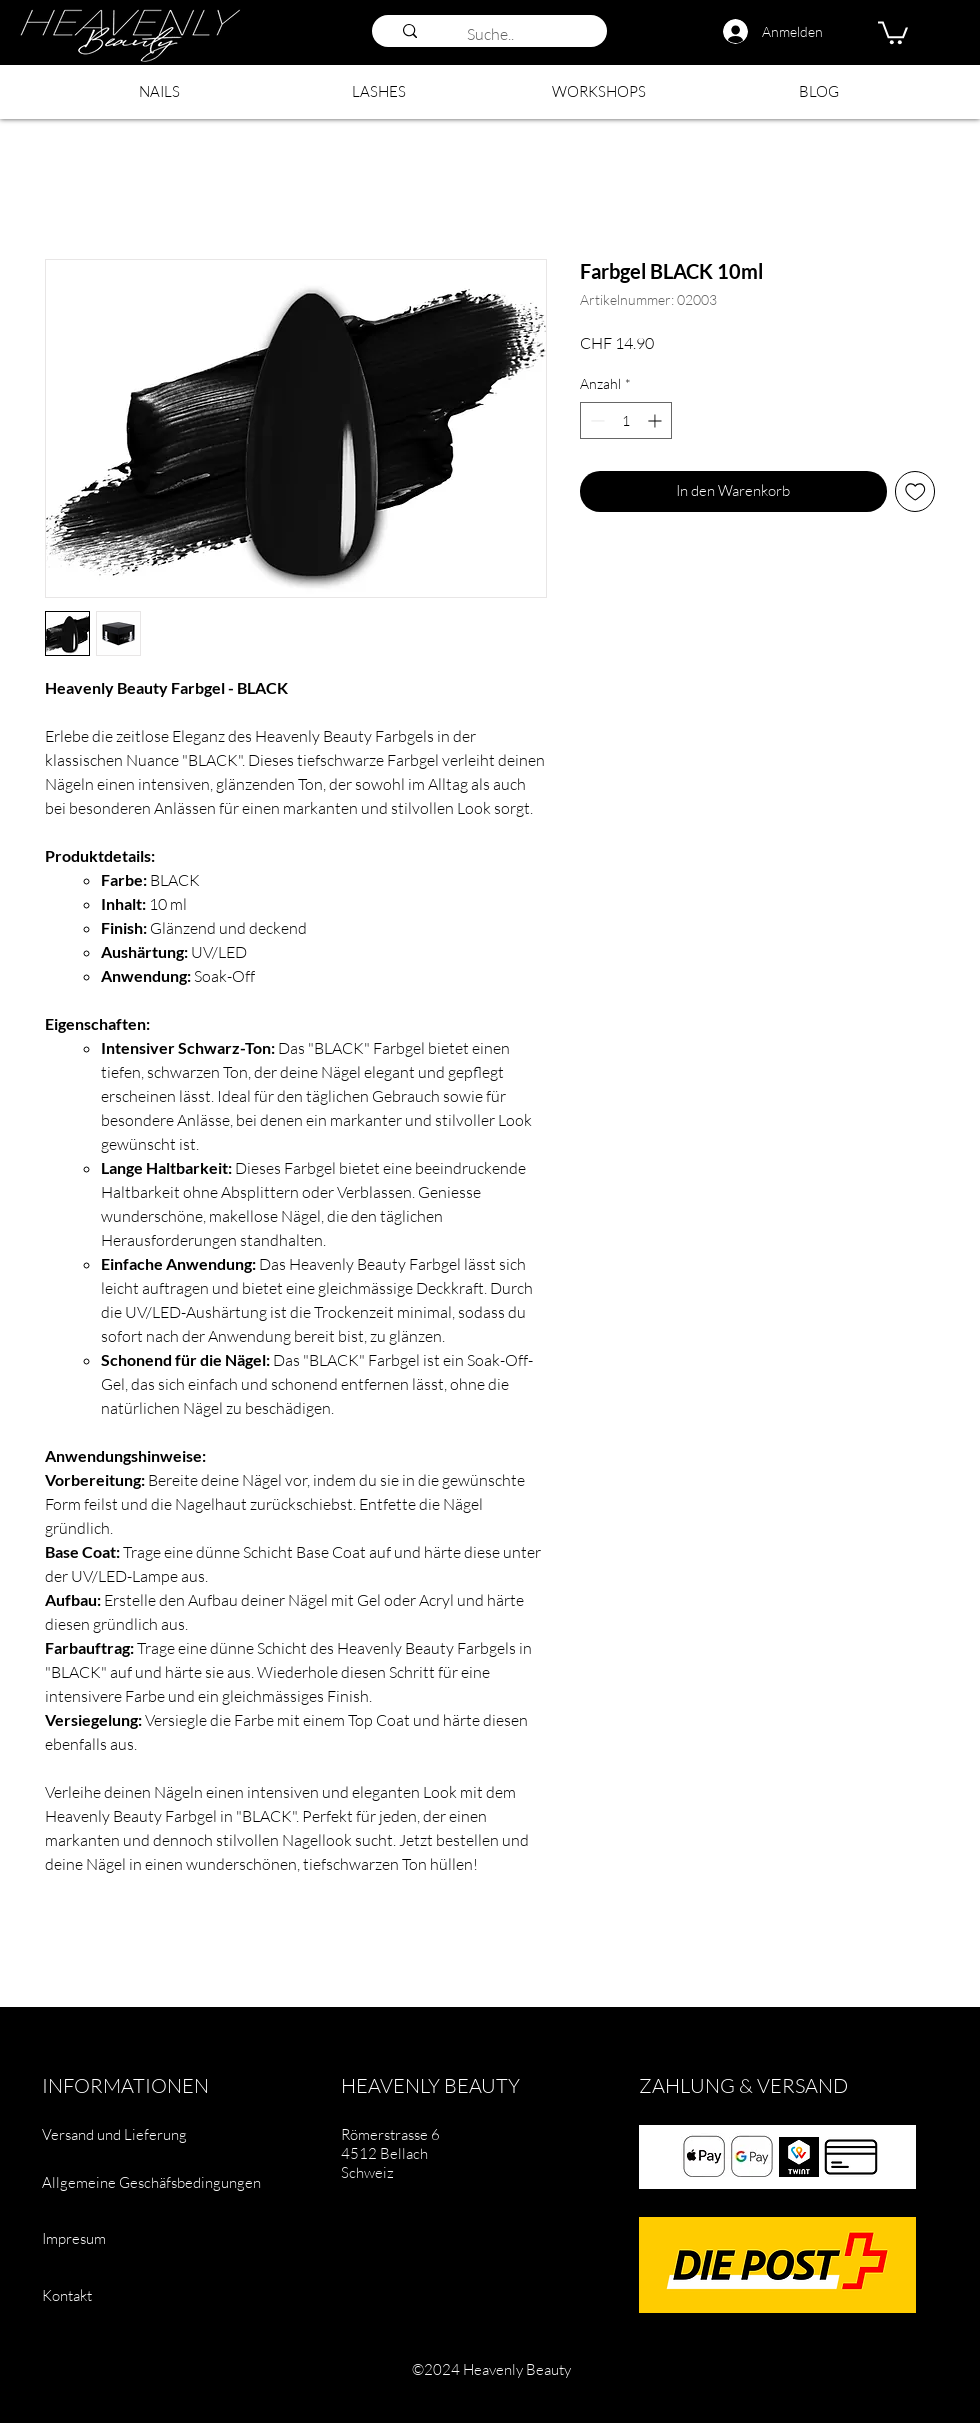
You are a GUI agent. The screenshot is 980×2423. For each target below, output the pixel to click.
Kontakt (67, 2295)
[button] (893, 31)
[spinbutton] (626, 420)
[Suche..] (516, 34)
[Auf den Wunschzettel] (915, 491)
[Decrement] (595, 420)
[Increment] (656, 420)
